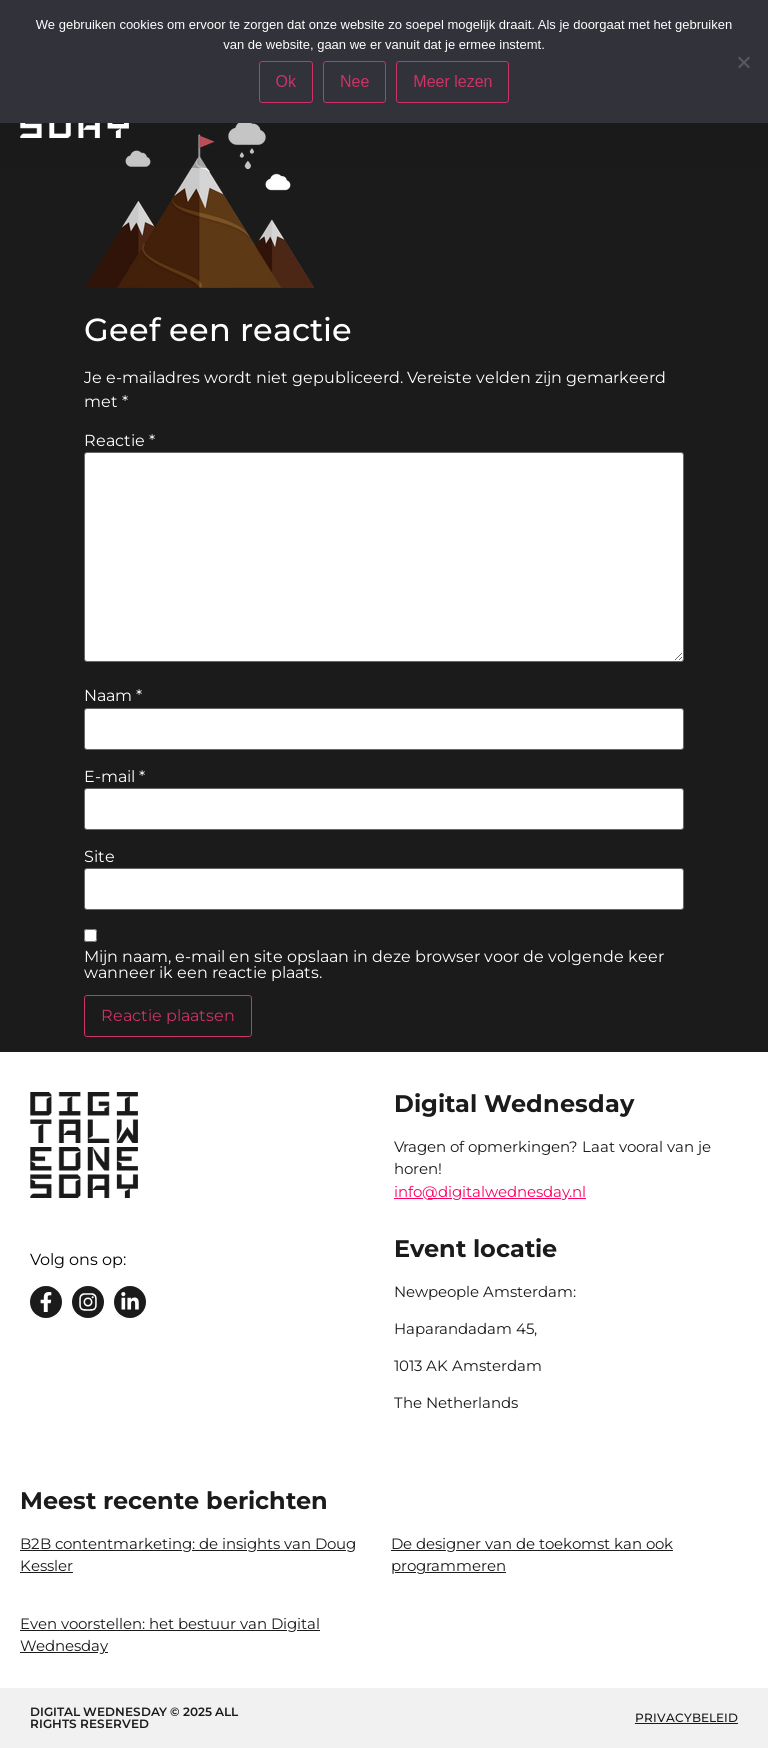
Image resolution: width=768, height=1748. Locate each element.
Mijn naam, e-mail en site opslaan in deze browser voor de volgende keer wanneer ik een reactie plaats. (374, 965)
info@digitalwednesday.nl (490, 1191)
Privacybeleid (686, 1717)
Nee (354, 81)
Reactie (119, 441)
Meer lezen (452, 81)
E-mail (114, 777)
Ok (286, 81)
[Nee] (743, 62)
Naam (113, 696)
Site (99, 857)
